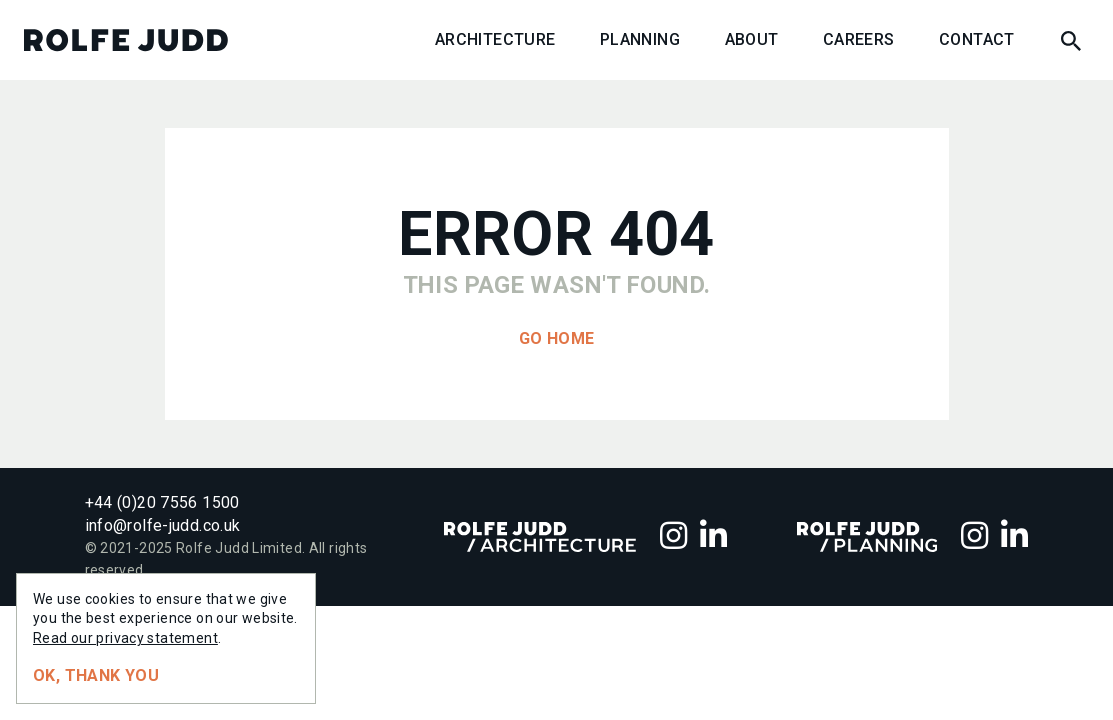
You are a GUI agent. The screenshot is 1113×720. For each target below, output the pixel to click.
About (752, 39)
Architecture (495, 39)
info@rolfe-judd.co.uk (163, 525)
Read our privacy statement (125, 638)
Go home (557, 338)
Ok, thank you (96, 675)
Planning (640, 39)
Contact (977, 39)
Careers (859, 39)
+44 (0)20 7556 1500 (162, 502)
